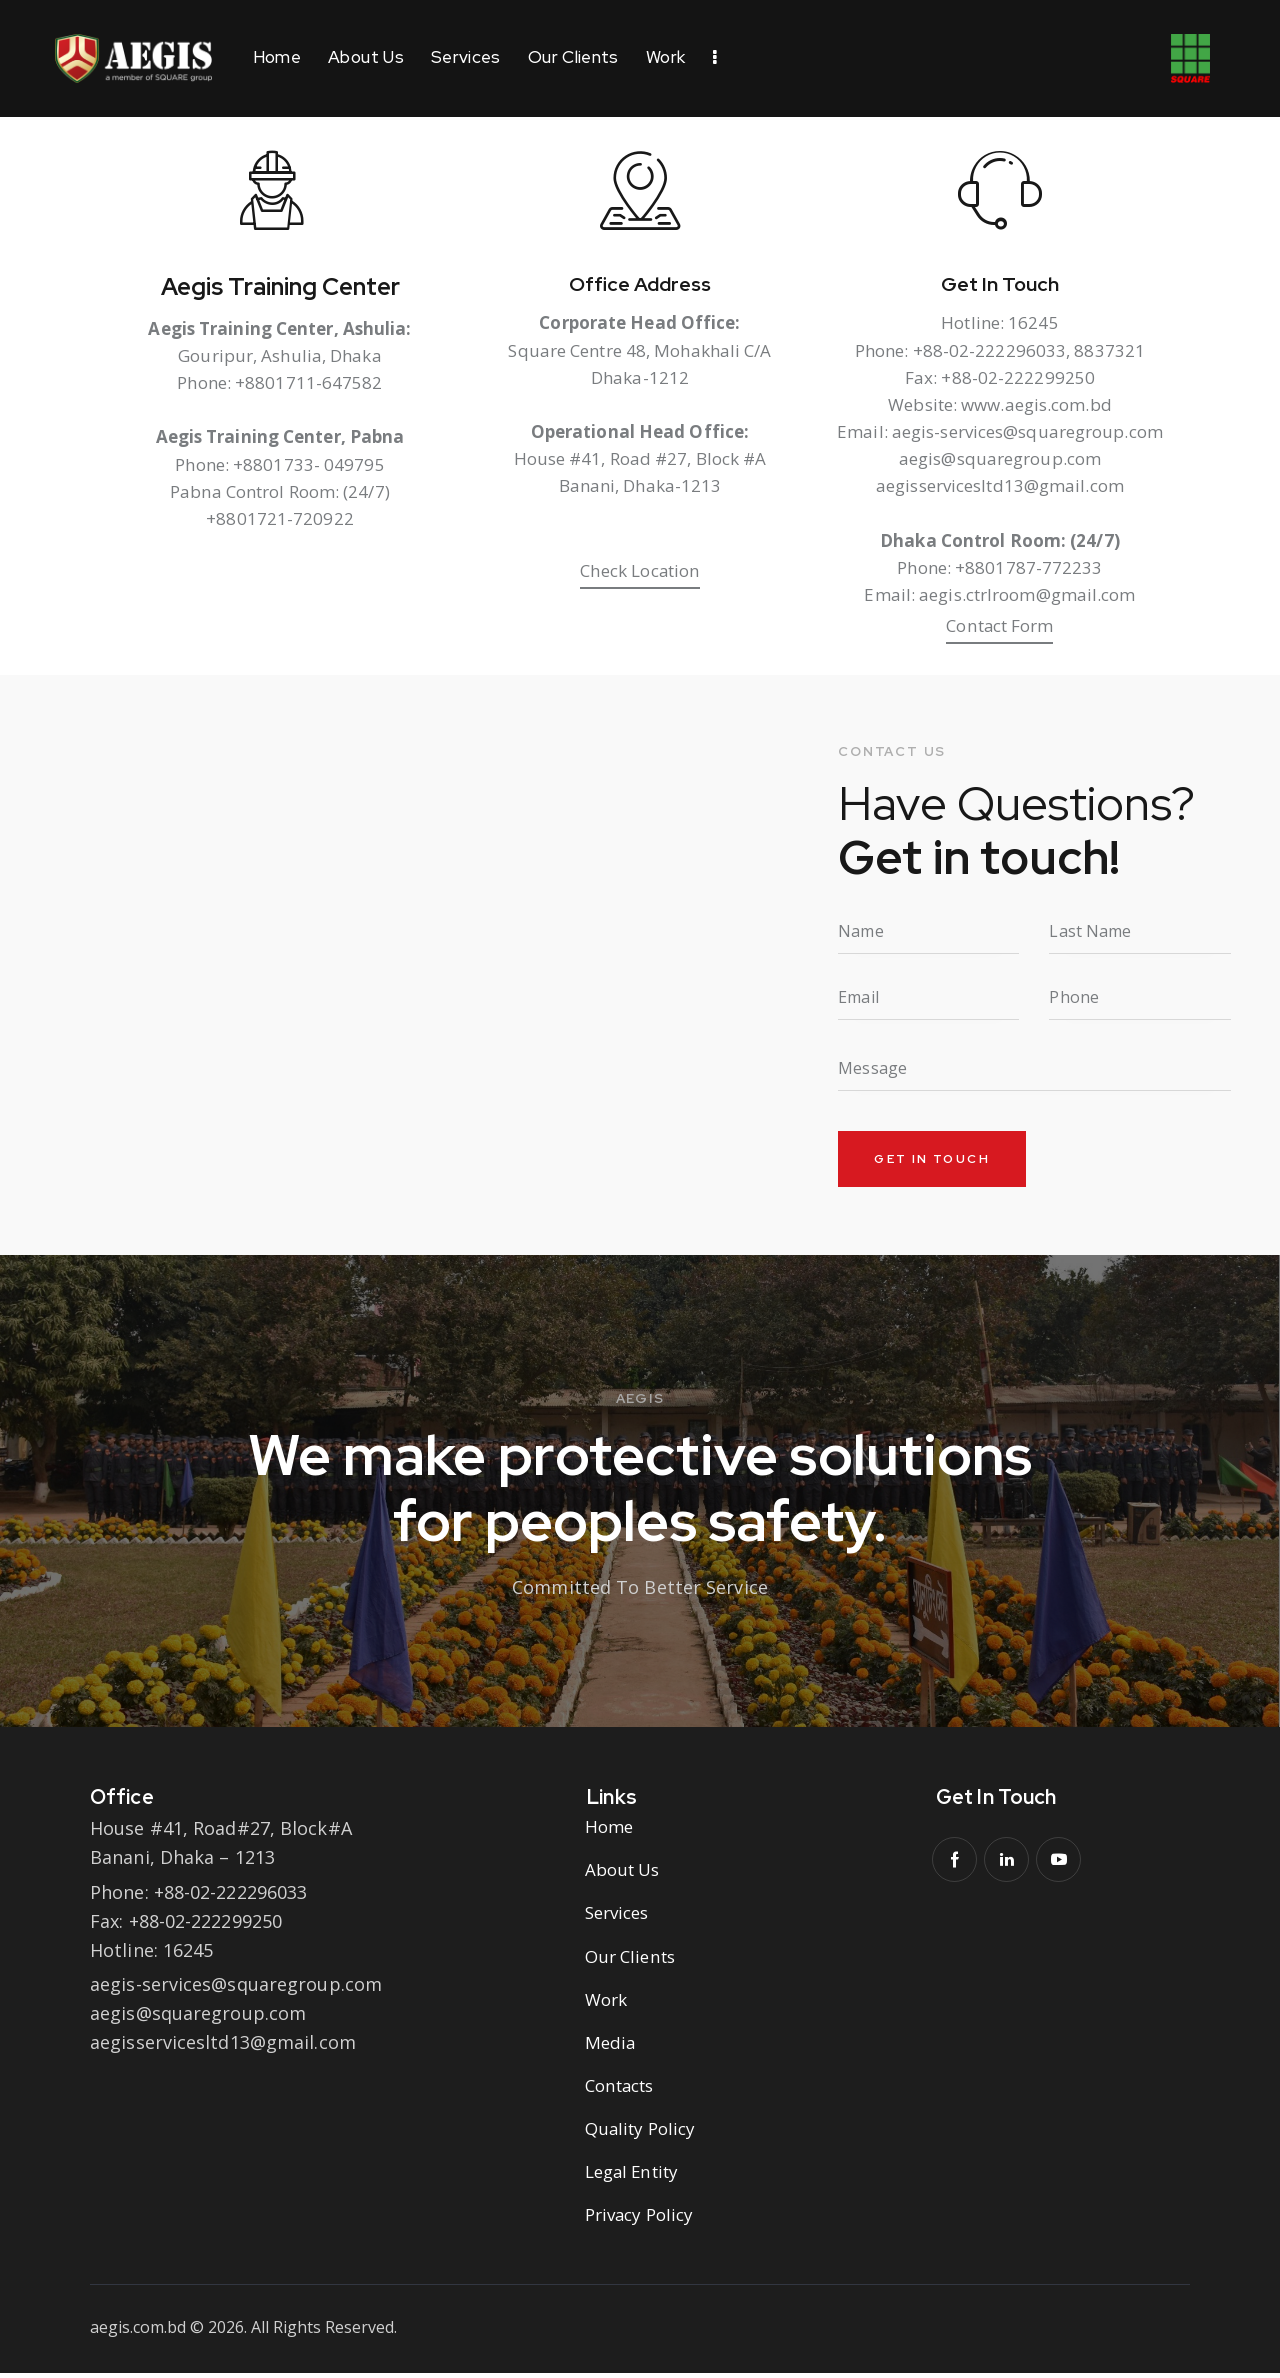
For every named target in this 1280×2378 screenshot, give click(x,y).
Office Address (640, 287)
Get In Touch (1000, 287)
